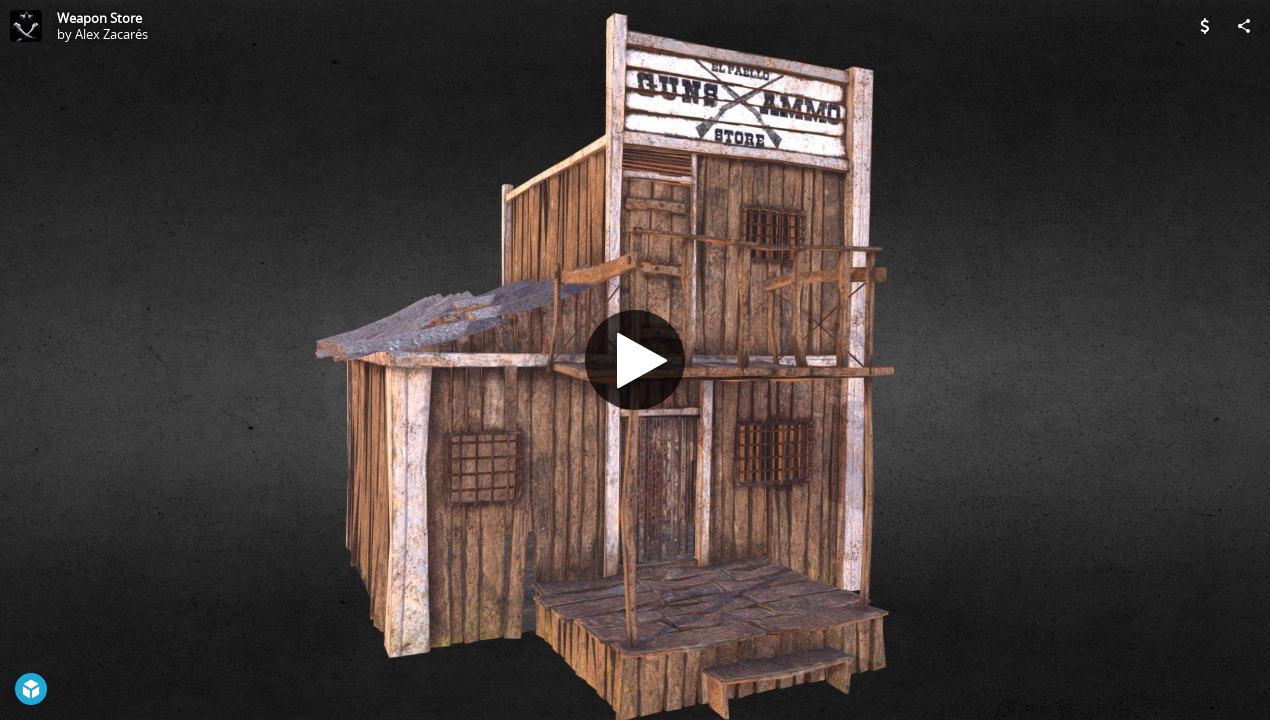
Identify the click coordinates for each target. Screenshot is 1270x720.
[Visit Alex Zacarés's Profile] (26, 26)
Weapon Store (99, 18)
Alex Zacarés (111, 34)
